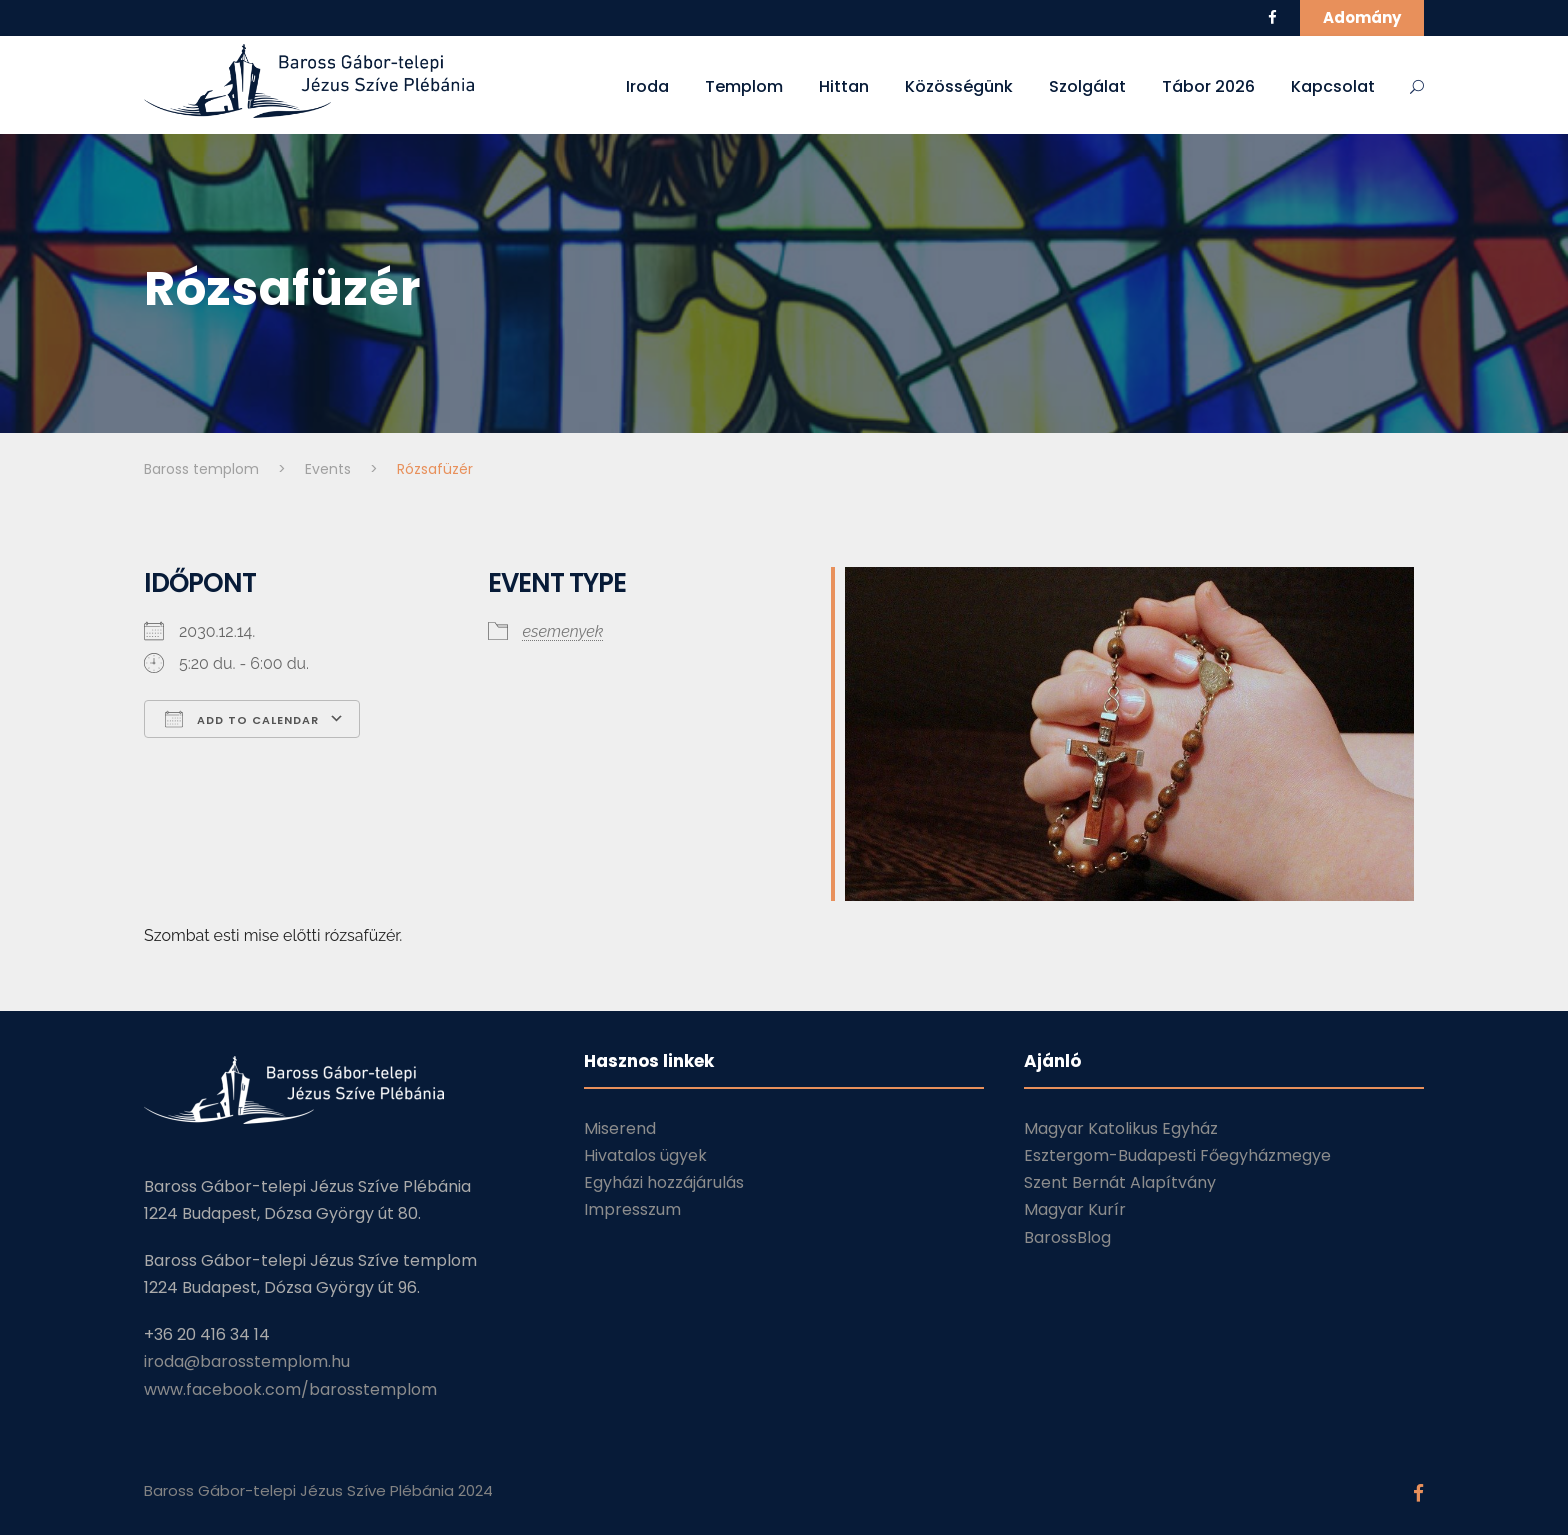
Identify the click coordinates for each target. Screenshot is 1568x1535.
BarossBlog (1067, 1237)
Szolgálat (1087, 86)
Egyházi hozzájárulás (664, 1182)
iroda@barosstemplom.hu (247, 1361)
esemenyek (563, 631)
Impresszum (632, 1209)
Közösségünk (959, 86)
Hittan (844, 86)
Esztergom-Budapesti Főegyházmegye (1177, 1155)
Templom (744, 86)
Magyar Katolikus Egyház (1121, 1128)
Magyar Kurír (1075, 1209)
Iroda (647, 86)
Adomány (1362, 17)
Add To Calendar (242, 719)
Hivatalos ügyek (645, 1155)
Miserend (620, 1128)
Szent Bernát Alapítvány (1120, 1182)
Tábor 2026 (1208, 86)
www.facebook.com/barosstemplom (290, 1389)
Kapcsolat (1333, 86)
